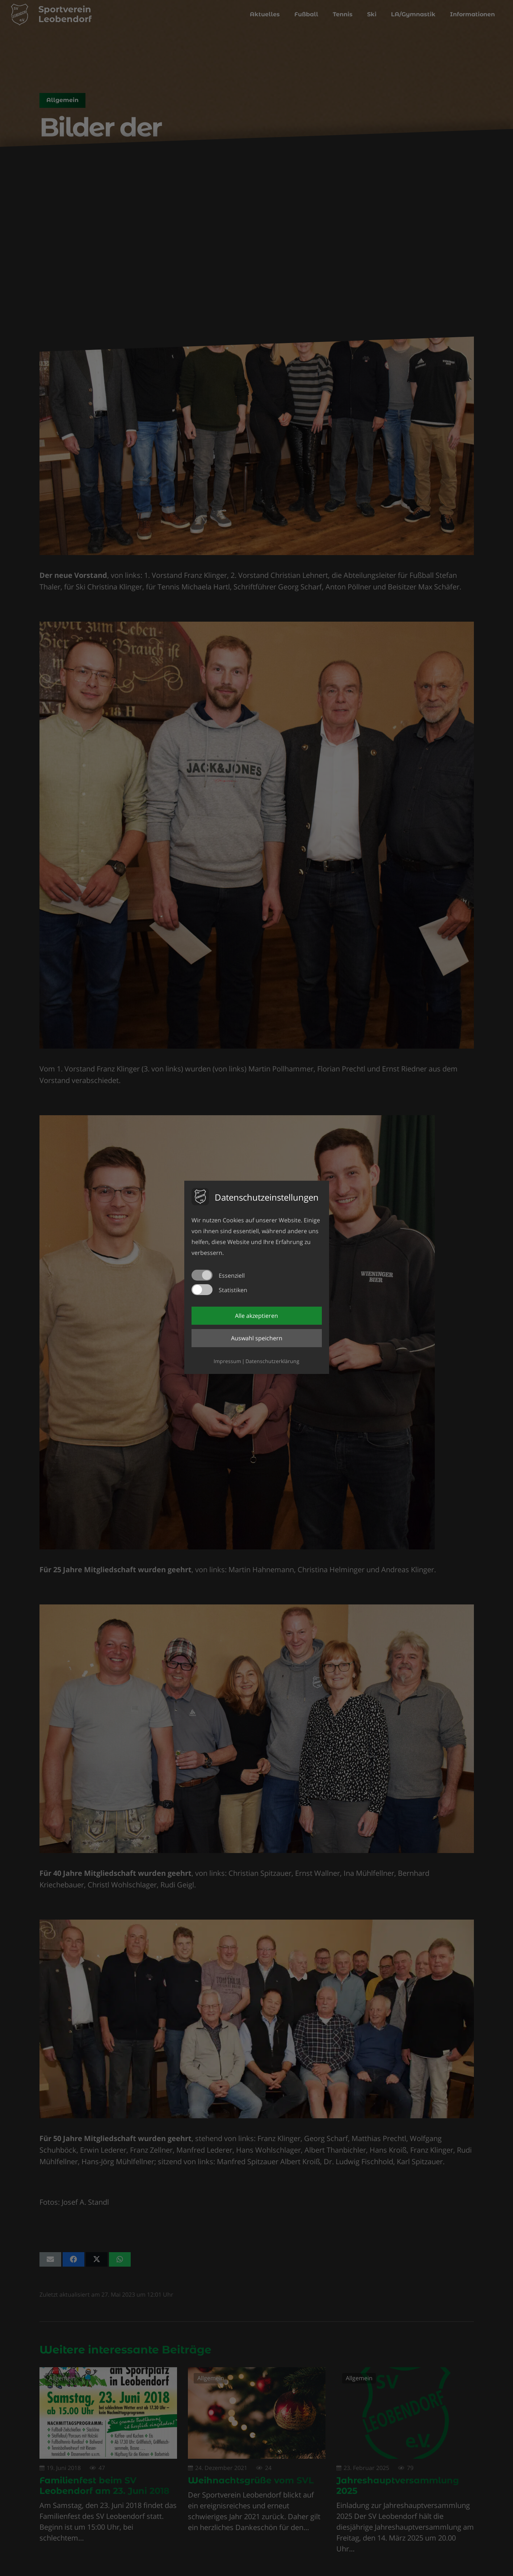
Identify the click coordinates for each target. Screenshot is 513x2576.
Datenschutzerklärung (272, 1361)
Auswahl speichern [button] (256, 1338)
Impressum (227, 1361)
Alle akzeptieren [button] (256, 1316)
